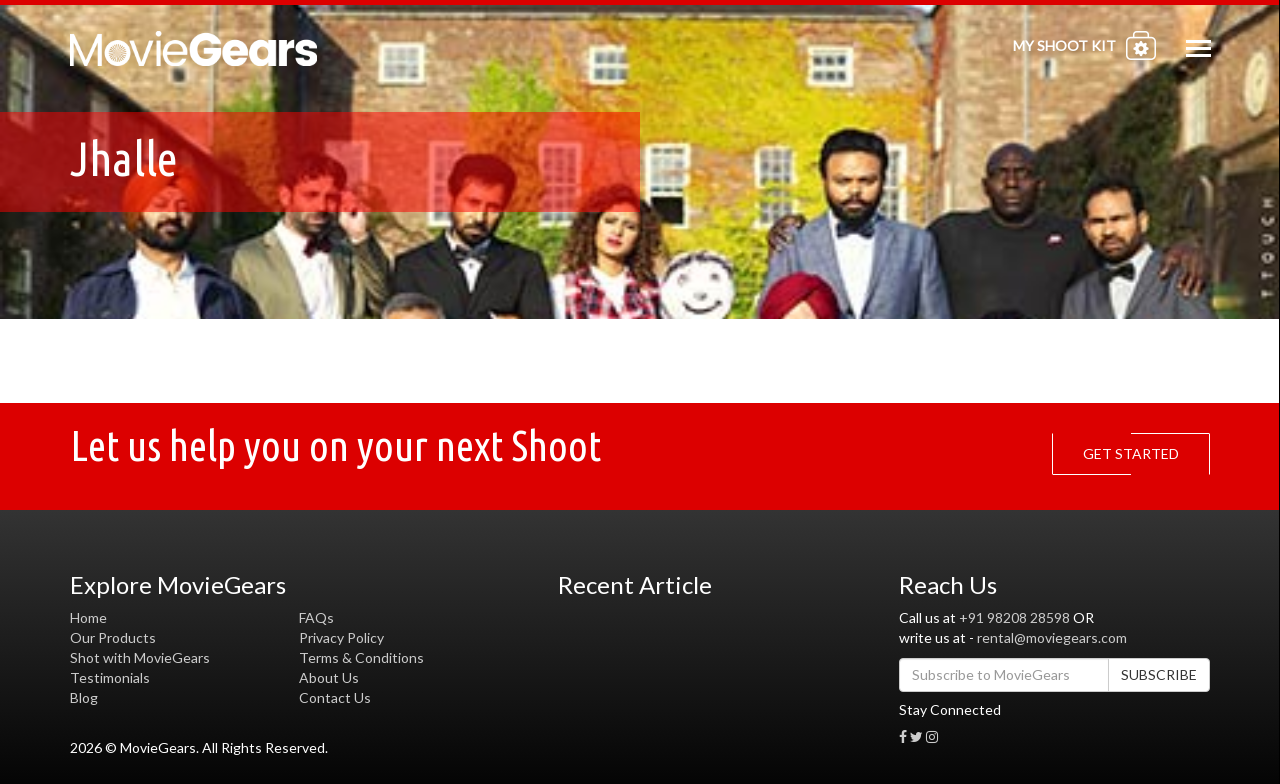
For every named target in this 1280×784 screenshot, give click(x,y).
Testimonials (110, 677)
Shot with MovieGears (140, 657)
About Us (329, 677)
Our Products (113, 637)
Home (88, 617)
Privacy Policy (341, 637)
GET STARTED (1136, 454)
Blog (84, 697)
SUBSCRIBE (1159, 674)
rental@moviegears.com (1052, 637)
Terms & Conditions (361, 657)
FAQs (316, 617)
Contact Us (335, 697)
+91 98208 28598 (1014, 617)
